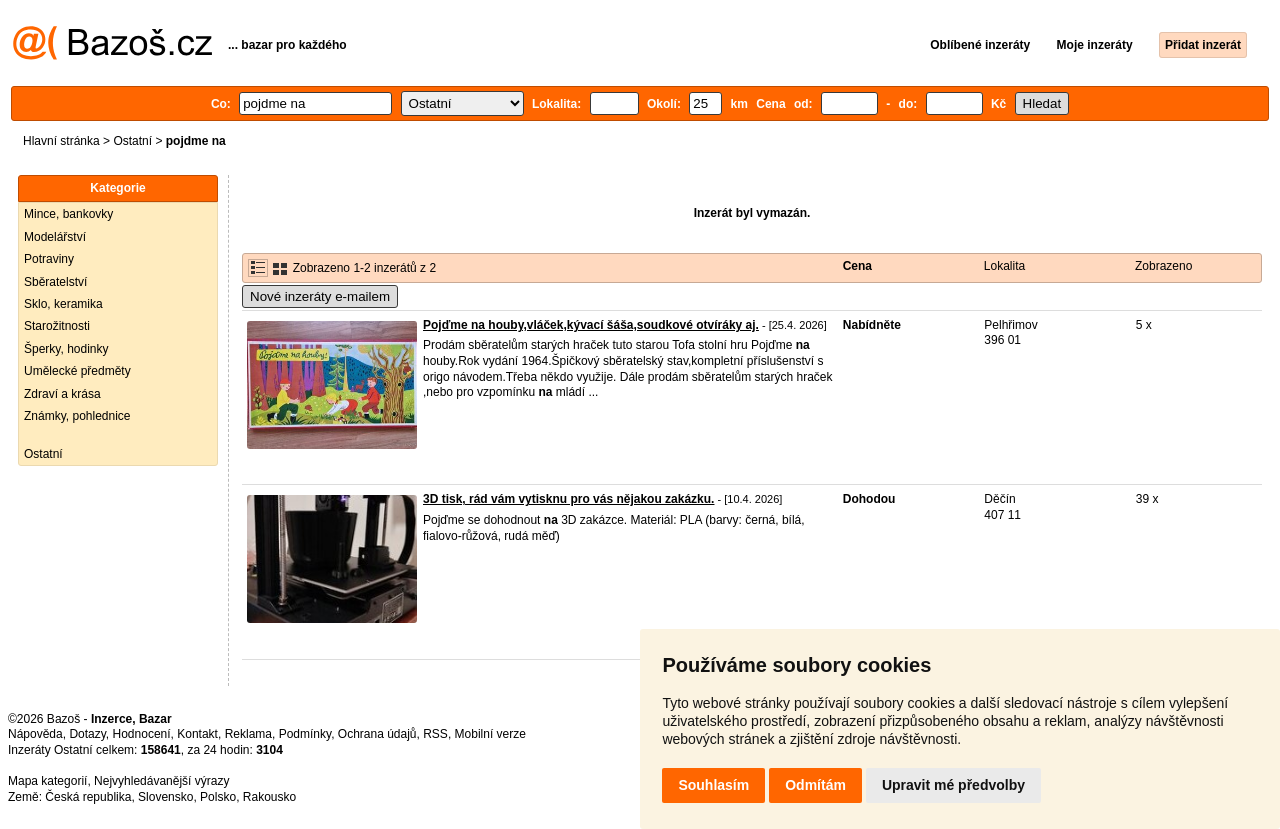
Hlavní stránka (61, 141)
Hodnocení (142, 734)
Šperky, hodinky (66, 349)
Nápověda (35, 734)
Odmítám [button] (815, 785)
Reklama (248, 734)
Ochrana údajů (377, 734)
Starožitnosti (57, 326)
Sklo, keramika (63, 304)
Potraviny (49, 259)
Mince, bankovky (68, 214)
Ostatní (132, 141)
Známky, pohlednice (77, 416)
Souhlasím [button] (713, 785)
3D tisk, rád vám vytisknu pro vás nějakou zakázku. (568, 499)
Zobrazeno (1163, 266)
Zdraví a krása (62, 394)
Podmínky (305, 734)
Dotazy (87, 734)
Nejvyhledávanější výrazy (161, 781)
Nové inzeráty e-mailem (320, 296)
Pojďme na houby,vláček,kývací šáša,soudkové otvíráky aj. (591, 325)
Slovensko (165, 797)
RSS (435, 734)
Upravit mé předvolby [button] (953, 785)
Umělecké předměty (77, 371)
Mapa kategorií (47, 781)
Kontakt (197, 734)
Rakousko (269, 797)
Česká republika (88, 797)
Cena (857, 266)
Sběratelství (55, 282)
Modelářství (55, 237)
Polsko (218, 797)
